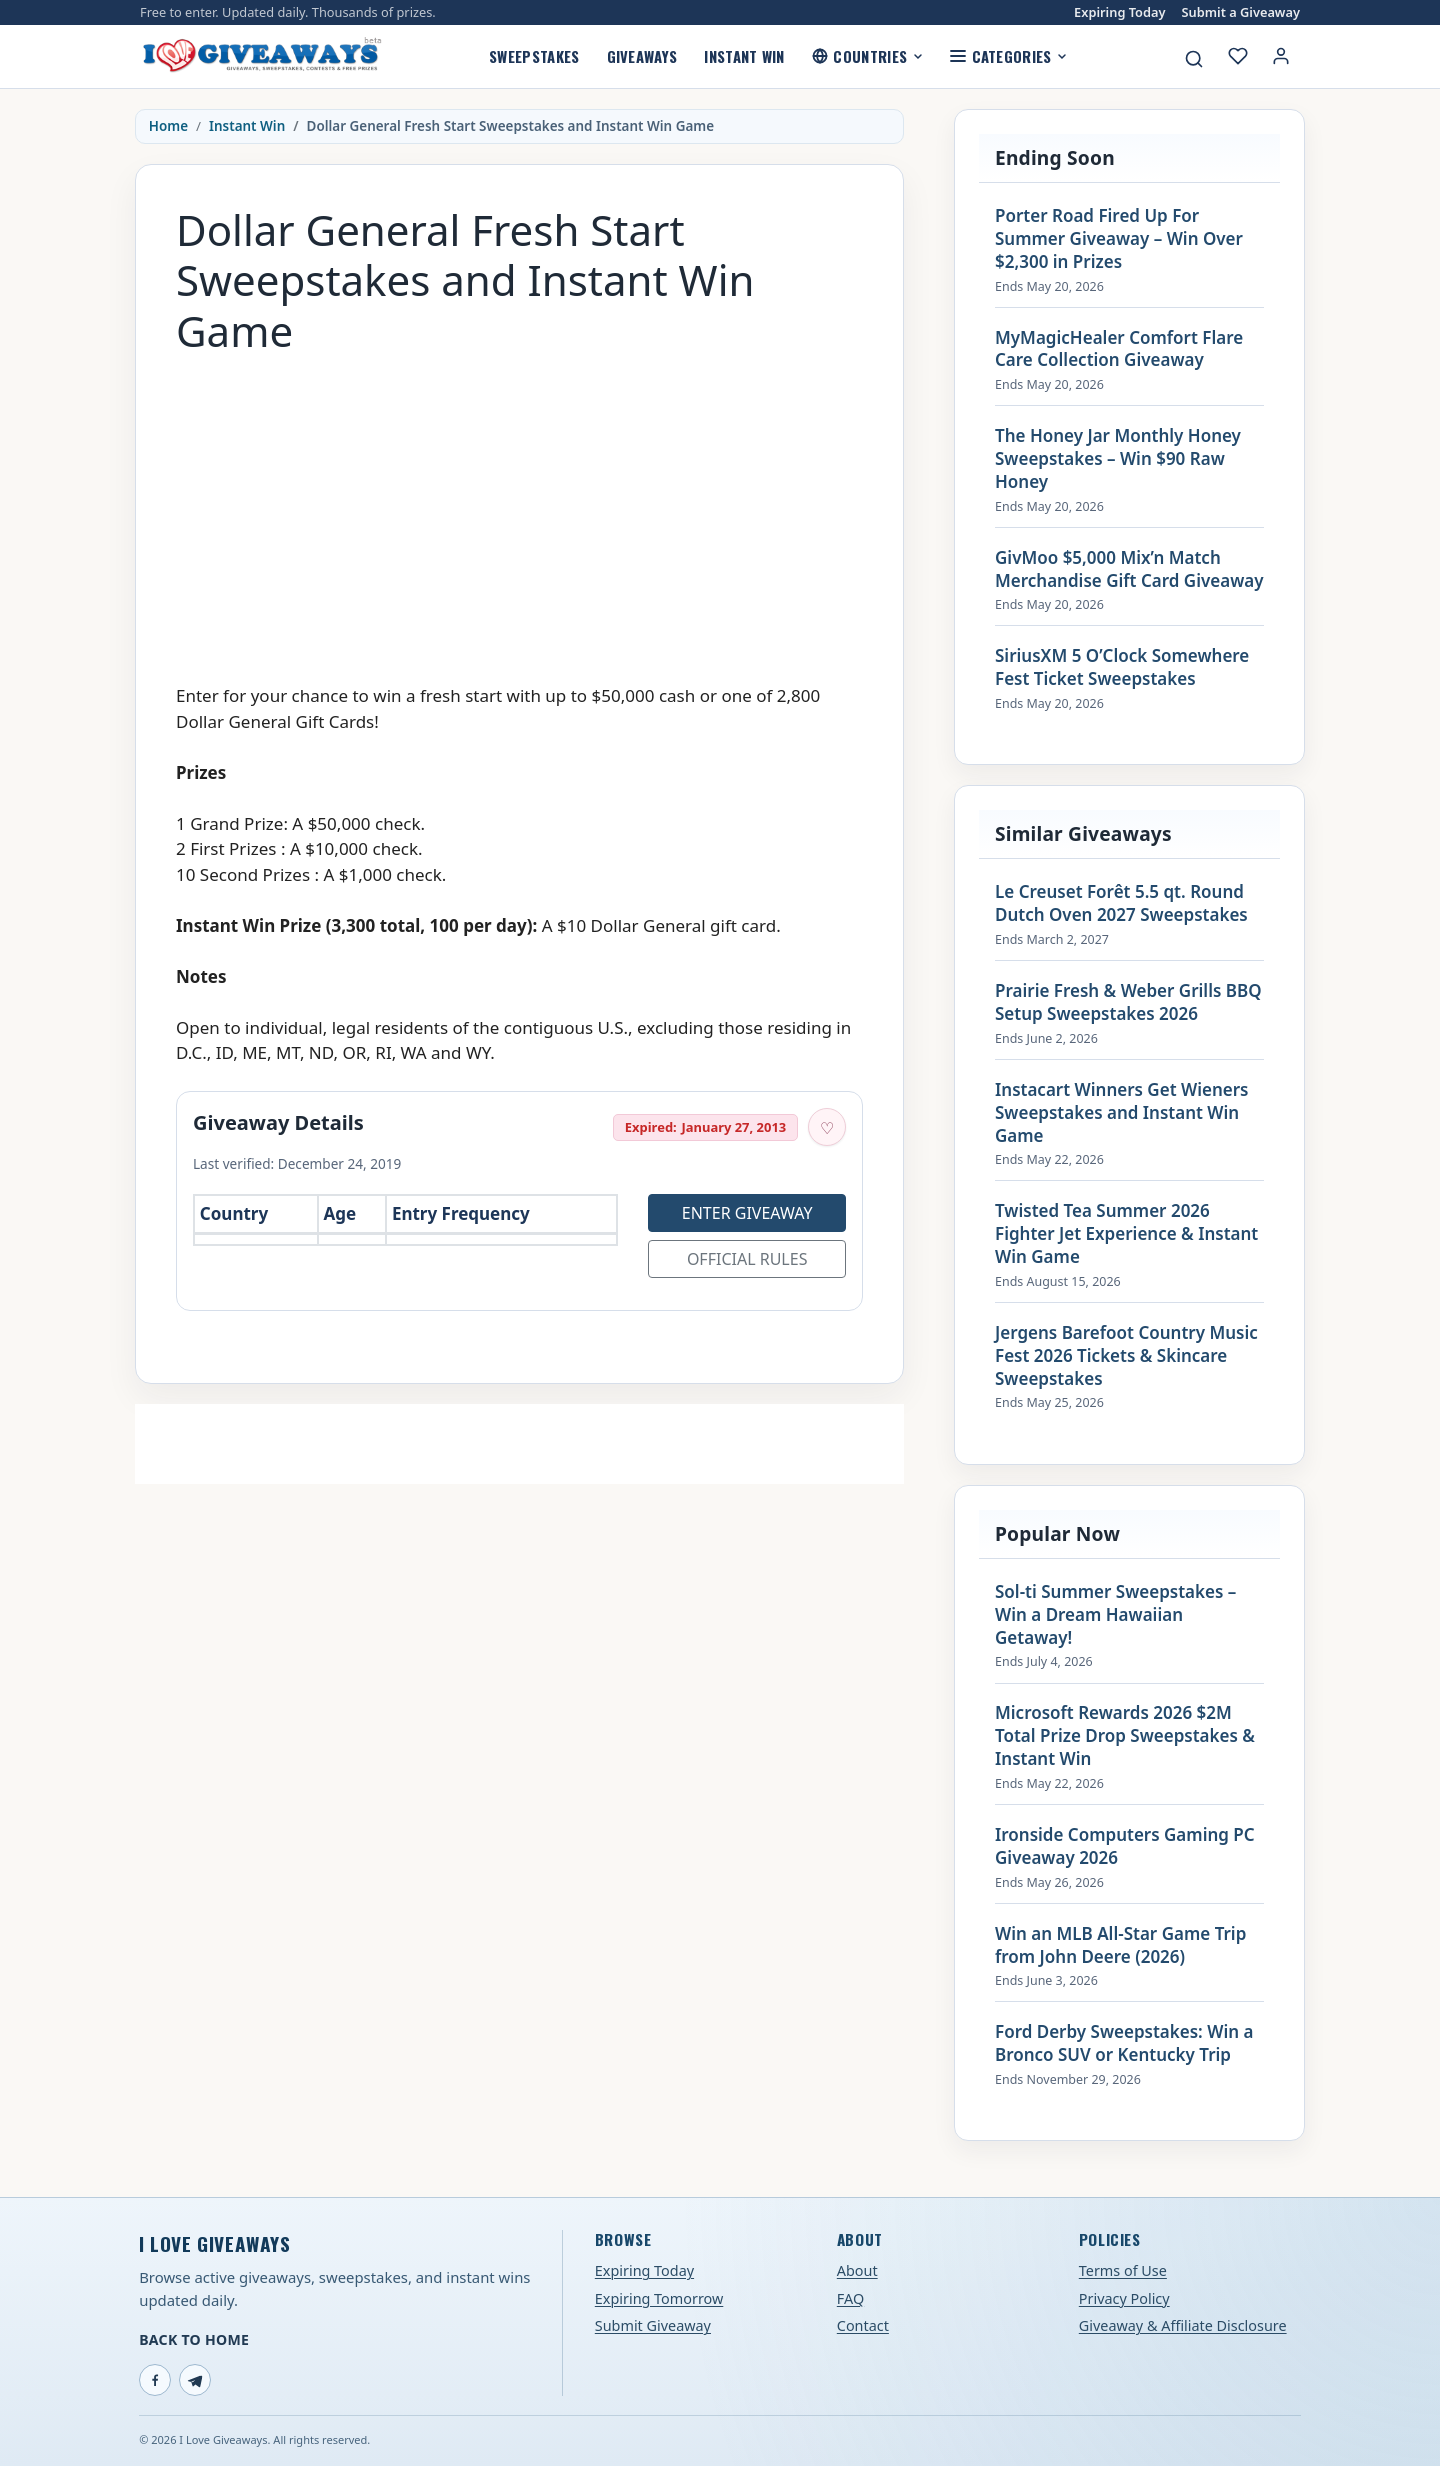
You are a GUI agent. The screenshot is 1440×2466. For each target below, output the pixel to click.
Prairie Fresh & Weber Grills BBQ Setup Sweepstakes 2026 (1128, 1002)
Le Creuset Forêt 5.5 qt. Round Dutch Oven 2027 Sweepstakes (1121, 903)
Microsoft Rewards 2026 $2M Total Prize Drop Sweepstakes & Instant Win (1125, 1736)
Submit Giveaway (653, 2325)
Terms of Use (1123, 2270)
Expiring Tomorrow (659, 2298)
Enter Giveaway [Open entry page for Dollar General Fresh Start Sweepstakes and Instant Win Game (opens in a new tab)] (747, 1213)
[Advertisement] (519, 509)
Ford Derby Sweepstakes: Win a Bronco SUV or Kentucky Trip (1124, 2043)
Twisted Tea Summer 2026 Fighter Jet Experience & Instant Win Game (1126, 1234)
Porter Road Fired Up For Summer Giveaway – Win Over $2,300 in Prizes (1119, 239)
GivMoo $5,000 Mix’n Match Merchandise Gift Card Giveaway (1129, 569)
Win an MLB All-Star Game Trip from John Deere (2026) (1120, 1945)
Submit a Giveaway (1241, 12)
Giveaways (642, 56)
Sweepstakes (534, 56)
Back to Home (194, 2339)
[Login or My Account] (1281, 56)
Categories (1008, 56)
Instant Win (744, 56)
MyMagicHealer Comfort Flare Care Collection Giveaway (1119, 349)
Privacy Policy (1124, 2298)
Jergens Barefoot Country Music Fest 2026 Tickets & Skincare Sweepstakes (1126, 1356)
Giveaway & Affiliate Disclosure (1183, 2325)
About (857, 2270)
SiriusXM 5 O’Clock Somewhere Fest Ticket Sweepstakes (1122, 667)
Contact (863, 2325)
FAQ (850, 2298)
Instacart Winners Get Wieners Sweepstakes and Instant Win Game (1122, 1113)
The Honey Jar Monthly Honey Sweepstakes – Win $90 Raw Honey (1118, 459)
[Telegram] (195, 2380)
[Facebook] (155, 2380)
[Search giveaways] (1194, 59)
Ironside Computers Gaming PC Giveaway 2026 (1125, 1846)
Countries (867, 56)
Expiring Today (1119, 12)
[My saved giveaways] (1238, 56)
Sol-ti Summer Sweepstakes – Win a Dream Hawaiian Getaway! (1115, 1615)
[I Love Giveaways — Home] (261, 56)
